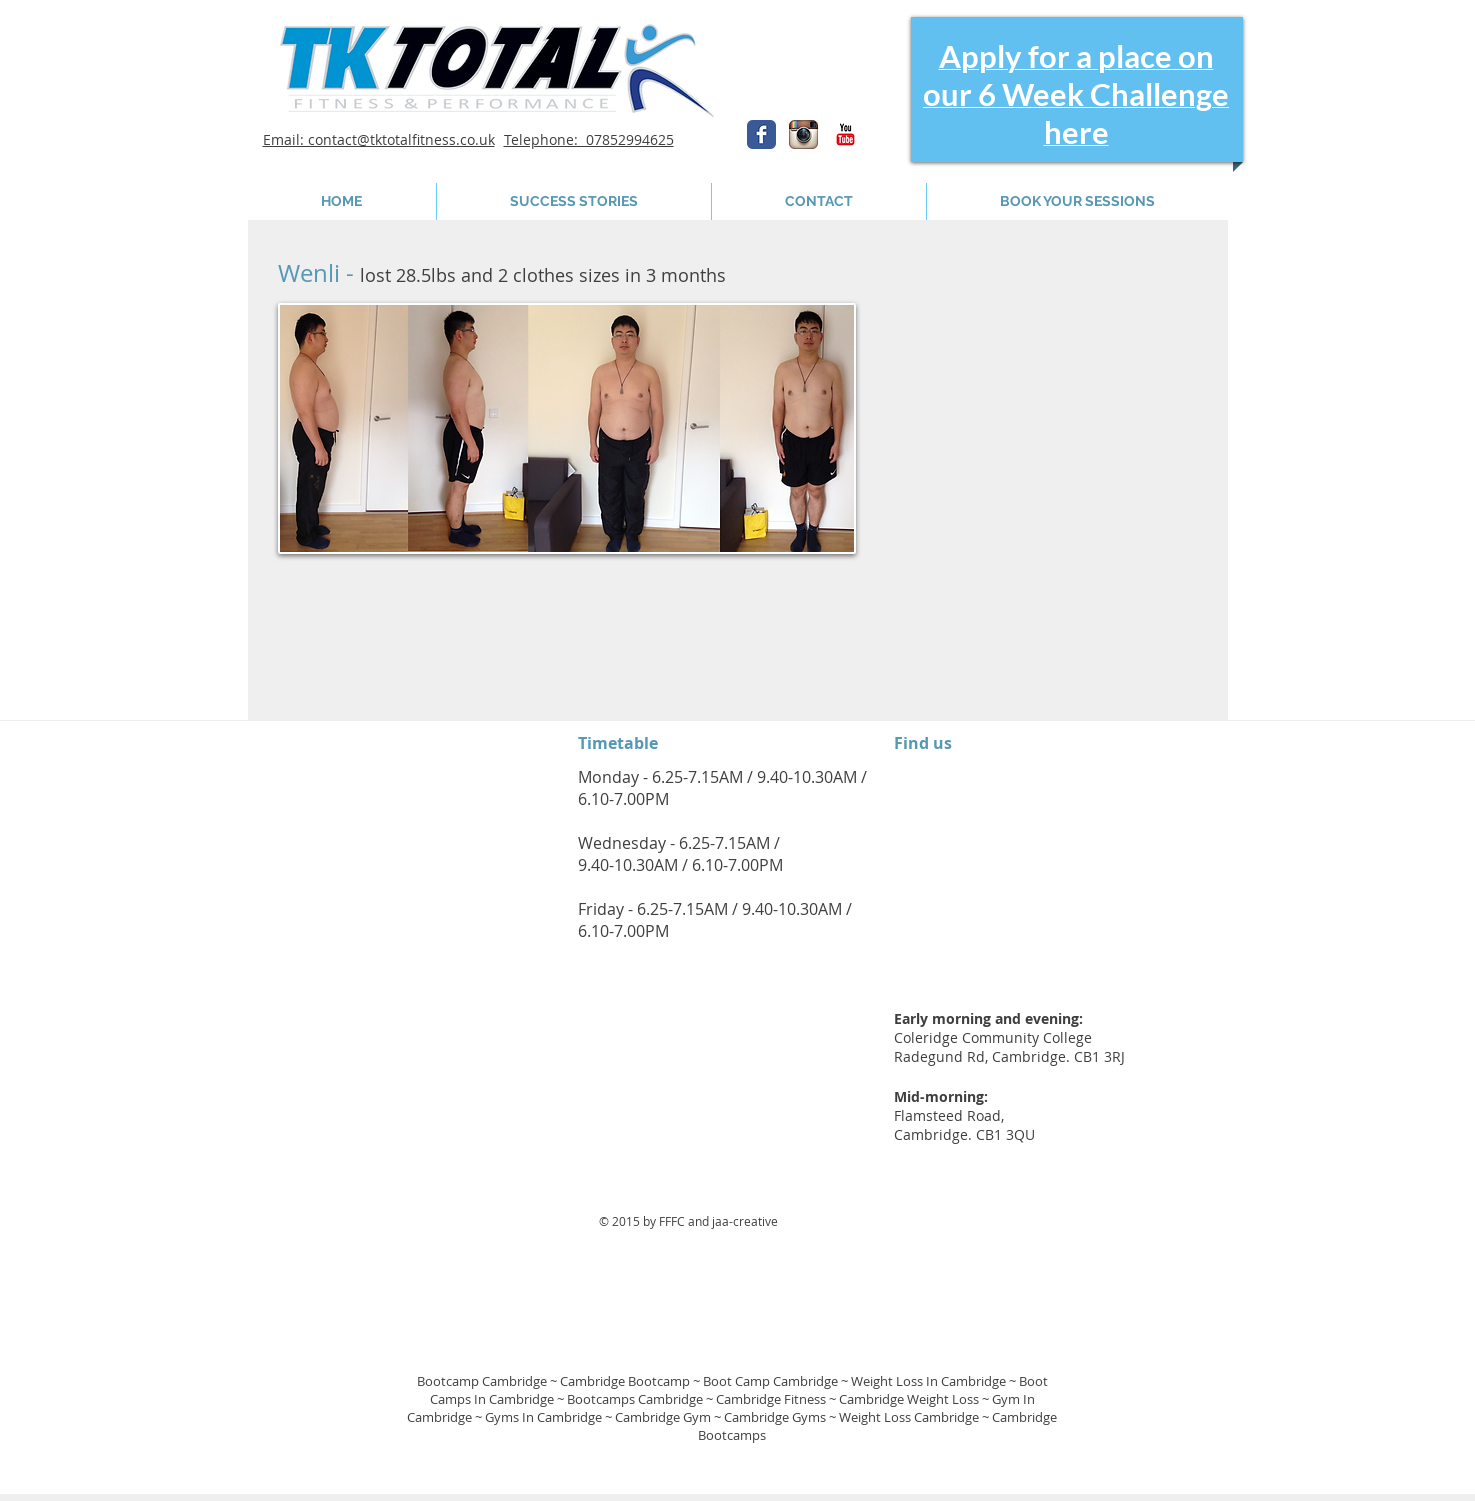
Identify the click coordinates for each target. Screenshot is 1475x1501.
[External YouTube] (1041, 414)
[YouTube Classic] (845, 134)
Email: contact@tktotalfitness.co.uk (379, 139)
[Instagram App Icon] (803, 134)
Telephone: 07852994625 (589, 139)
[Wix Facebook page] (761, 134)
